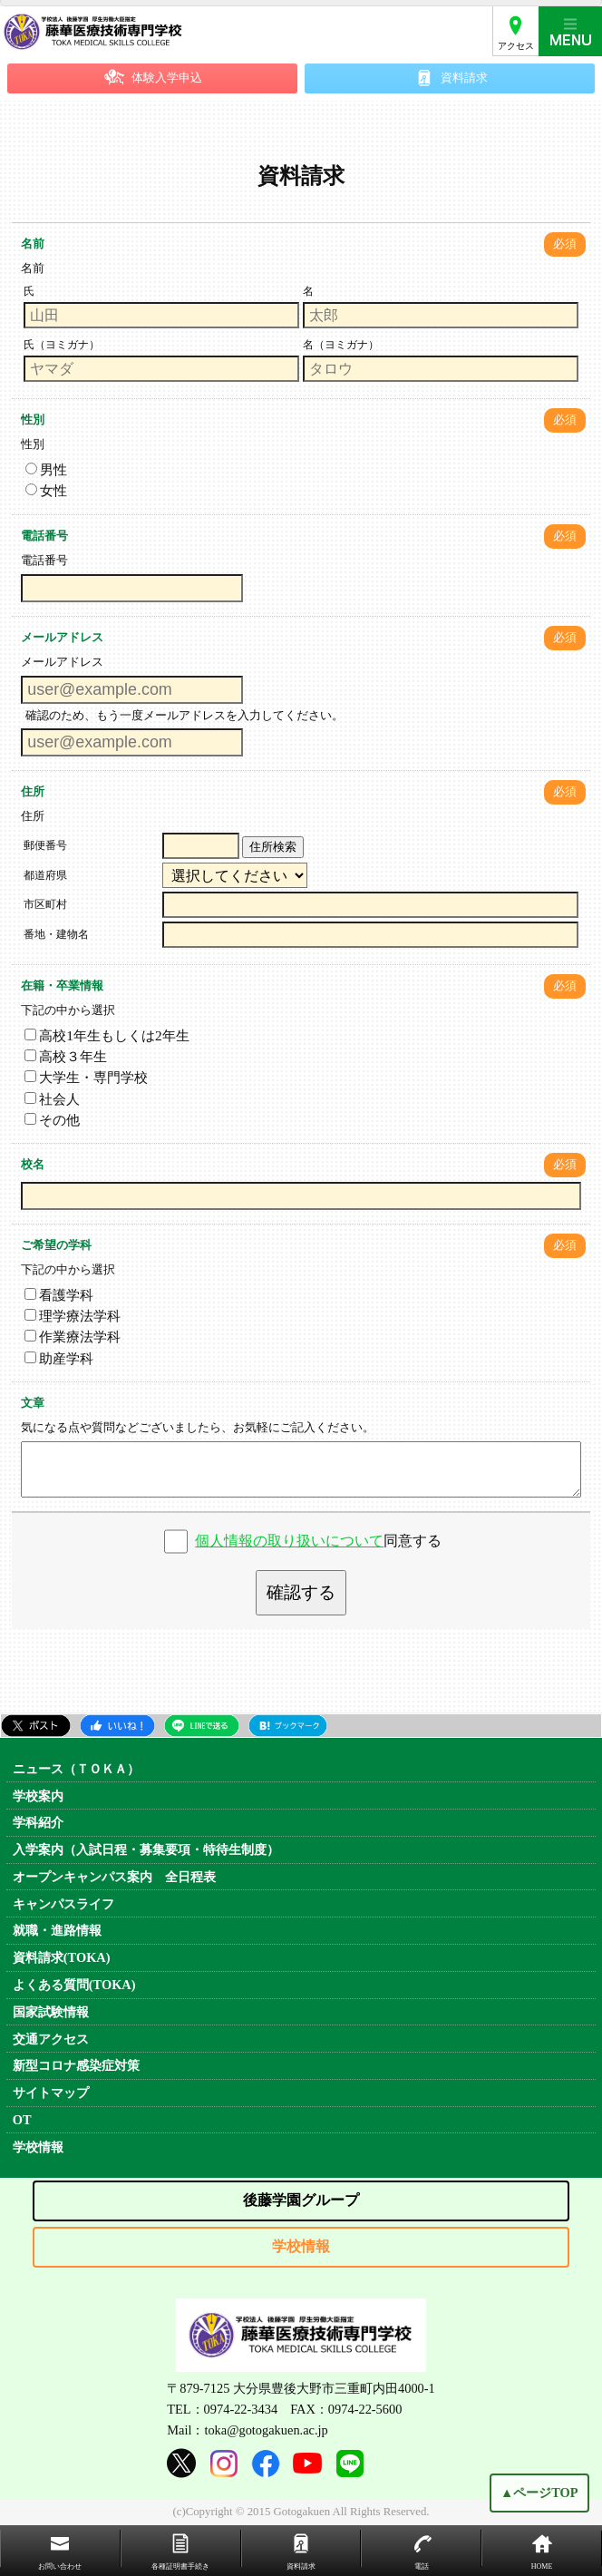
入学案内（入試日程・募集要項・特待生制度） (146, 1849)
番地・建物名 (56, 934)
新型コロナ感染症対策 (76, 2065)
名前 (32, 244)
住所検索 (272, 847)
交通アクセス (51, 2039)
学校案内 (38, 1796)
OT (22, 2119)
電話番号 (44, 536)
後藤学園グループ (301, 2200)
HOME (542, 2566)
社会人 (52, 1099)
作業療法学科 (72, 1336)
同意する (318, 1540)
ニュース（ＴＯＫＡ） (76, 1768)
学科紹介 (38, 1822)
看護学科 (58, 1295)
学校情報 (38, 2147)
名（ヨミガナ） (341, 344)
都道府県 (45, 875)
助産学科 (58, 1358)
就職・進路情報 (57, 1930)
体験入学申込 (166, 78)
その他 (52, 1119)
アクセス (516, 46)
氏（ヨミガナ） (62, 344)
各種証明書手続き (180, 2566)
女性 (46, 490)
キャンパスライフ (63, 1904)
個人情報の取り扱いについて (289, 1540)
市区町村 (45, 904)
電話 (421, 2566)
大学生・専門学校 (86, 1077)
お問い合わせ (60, 2566)
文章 (32, 1403)
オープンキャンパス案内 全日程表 (114, 1876)
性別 (32, 420)
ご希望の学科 (56, 1245)
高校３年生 (65, 1056)
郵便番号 (45, 845)
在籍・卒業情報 (62, 986)
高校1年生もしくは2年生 (106, 1035)
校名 (32, 1164)
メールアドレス (62, 637)
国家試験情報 (51, 2011)
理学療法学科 (72, 1315)
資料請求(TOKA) (62, 1957)
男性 (46, 469)
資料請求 (464, 78)
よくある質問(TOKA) (74, 1984)
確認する (301, 1592)
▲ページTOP (539, 2494)
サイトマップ (51, 2092)
